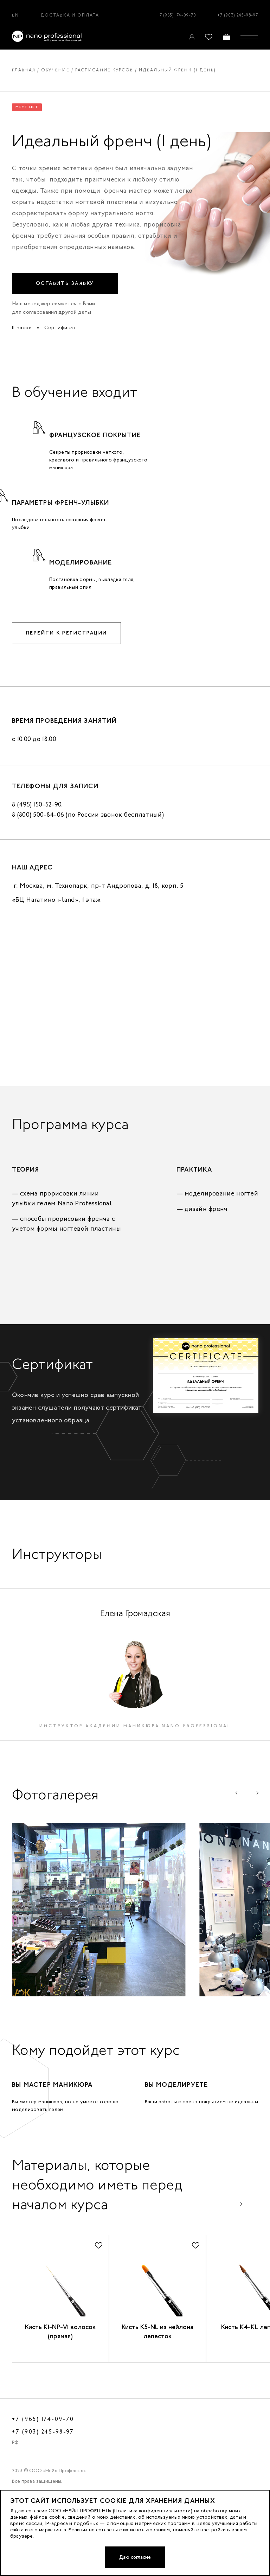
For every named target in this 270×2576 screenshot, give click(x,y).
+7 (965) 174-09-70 (176, 15)
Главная (24, 70)
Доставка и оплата (69, 15)
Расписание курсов (106, 70)
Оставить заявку (65, 283)
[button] (239, 1808)
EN (15, 15)
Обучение (56, 70)
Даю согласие (135, 2556)
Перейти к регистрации (67, 633)
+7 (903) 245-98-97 (237, 15)
